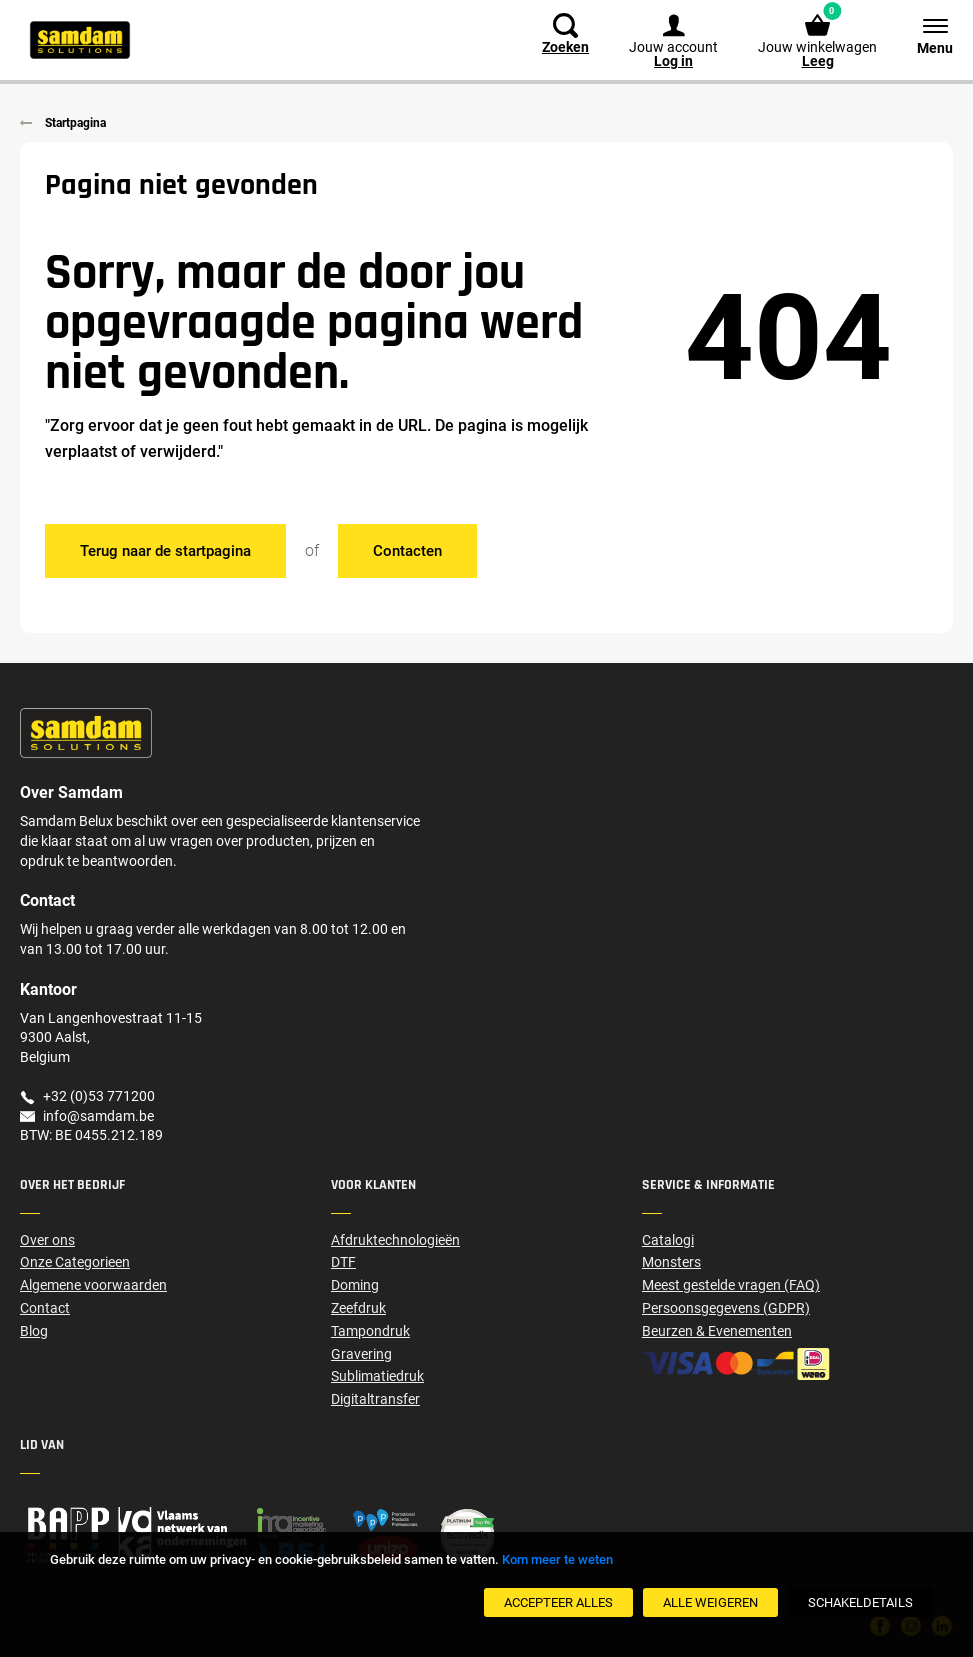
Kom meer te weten (557, 1559)
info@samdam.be (98, 1116)
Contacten (407, 551)
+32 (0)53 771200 (99, 1096)
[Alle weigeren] (710, 1602)
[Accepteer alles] (558, 1602)
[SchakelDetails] (860, 1602)
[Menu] (925, 35)
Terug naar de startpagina (165, 551)
